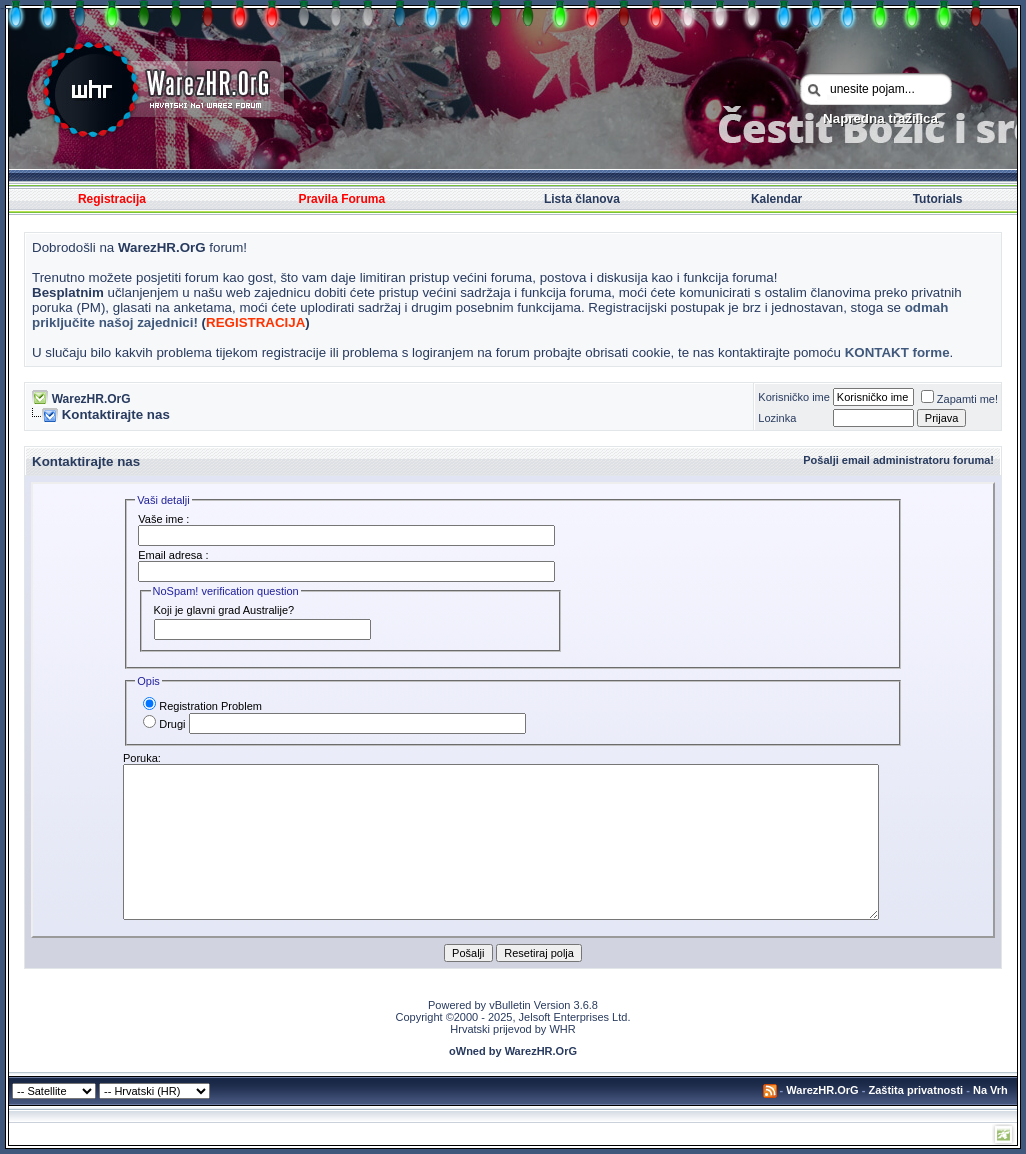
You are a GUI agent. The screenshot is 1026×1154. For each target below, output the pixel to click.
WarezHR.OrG (91, 399)
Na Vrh (990, 1090)
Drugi (164, 724)
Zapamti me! (959, 399)
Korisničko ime (794, 397)
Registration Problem (202, 706)
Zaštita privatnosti (915, 1090)
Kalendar (776, 199)
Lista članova (582, 199)
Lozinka (777, 418)
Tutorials (938, 199)
